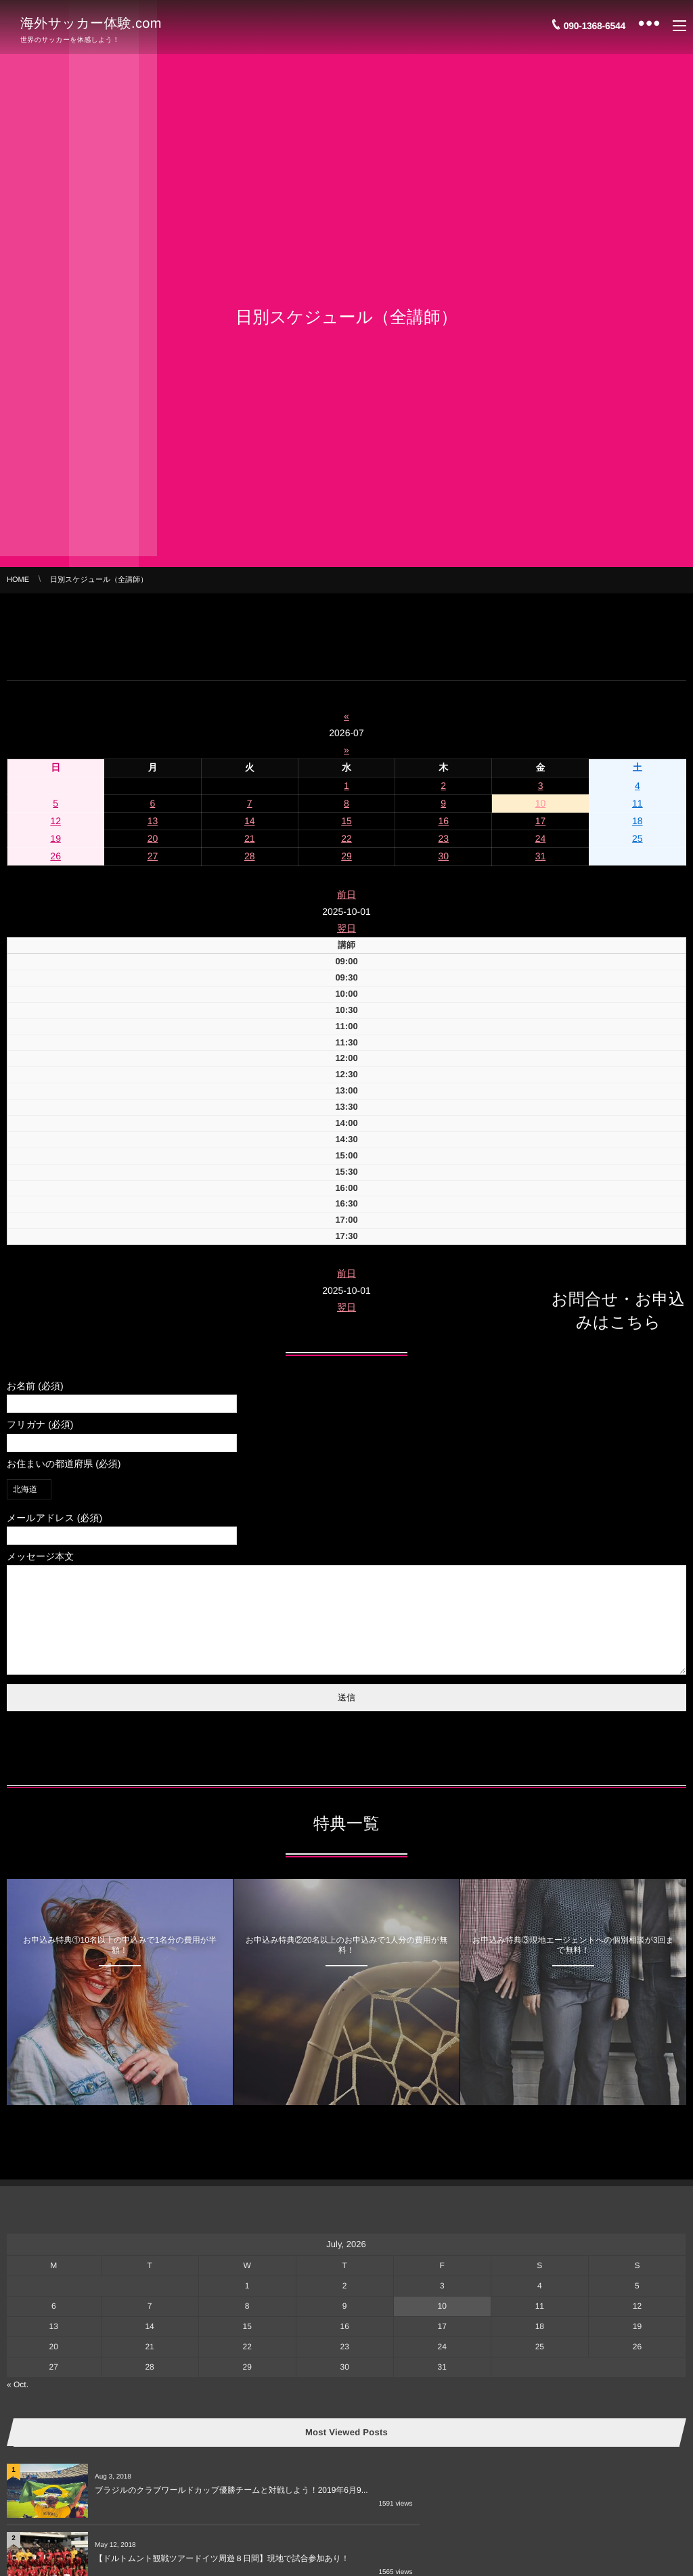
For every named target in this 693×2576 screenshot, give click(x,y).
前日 (346, 894)
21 (249, 838)
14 (249, 820)
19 (55, 838)
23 (443, 838)
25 (637, 838)
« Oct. (17, 2405)
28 (249, 856)
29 (346, 856)
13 (153, 820)
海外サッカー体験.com (91, 22)
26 (55, 856)
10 (540, 803)
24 (540, 838)
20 (153, 838)
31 (540, 856)
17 (540, 820)
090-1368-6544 (594, 22)
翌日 (346, 928)
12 (55, 820)
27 (153, 856)
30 (443, 856)
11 (637, 803)
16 (443, 820)
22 (346, 838)
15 (346, 820)
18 (637, 820)
